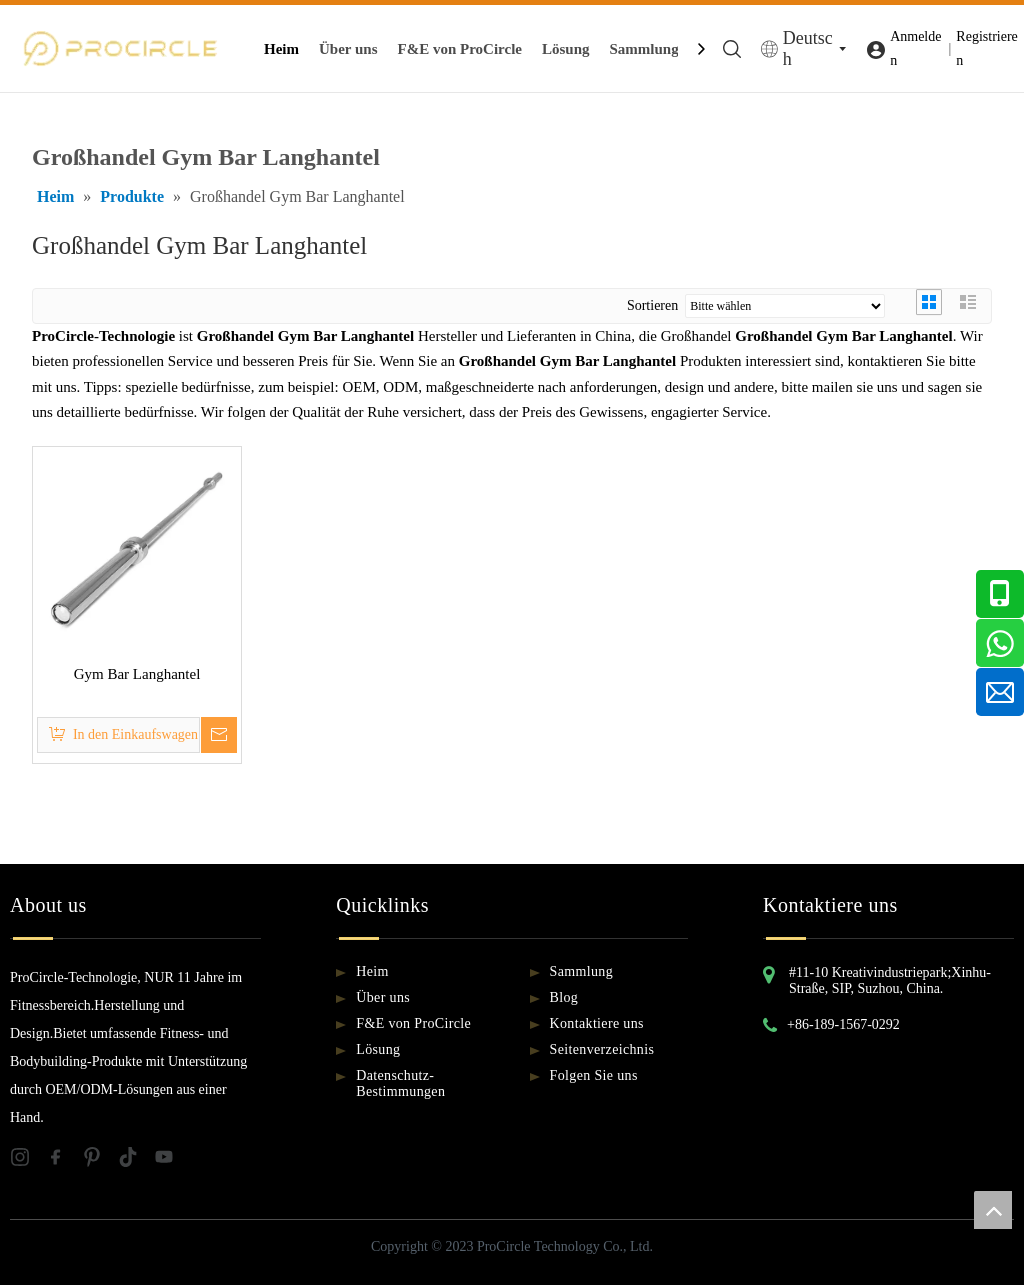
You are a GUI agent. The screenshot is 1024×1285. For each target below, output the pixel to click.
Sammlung (644, 49)
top (993, 1210)
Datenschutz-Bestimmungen (400, 1083)
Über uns (348, 49)
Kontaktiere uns (597, 1023)
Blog (564, 997)
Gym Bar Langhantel (137, 674)
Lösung (566, 49)
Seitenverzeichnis (602, 1049)
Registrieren (986, 48)
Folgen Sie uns (594, 1075)
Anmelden (915, 48)
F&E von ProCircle (460, 49)
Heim (281, 49)
